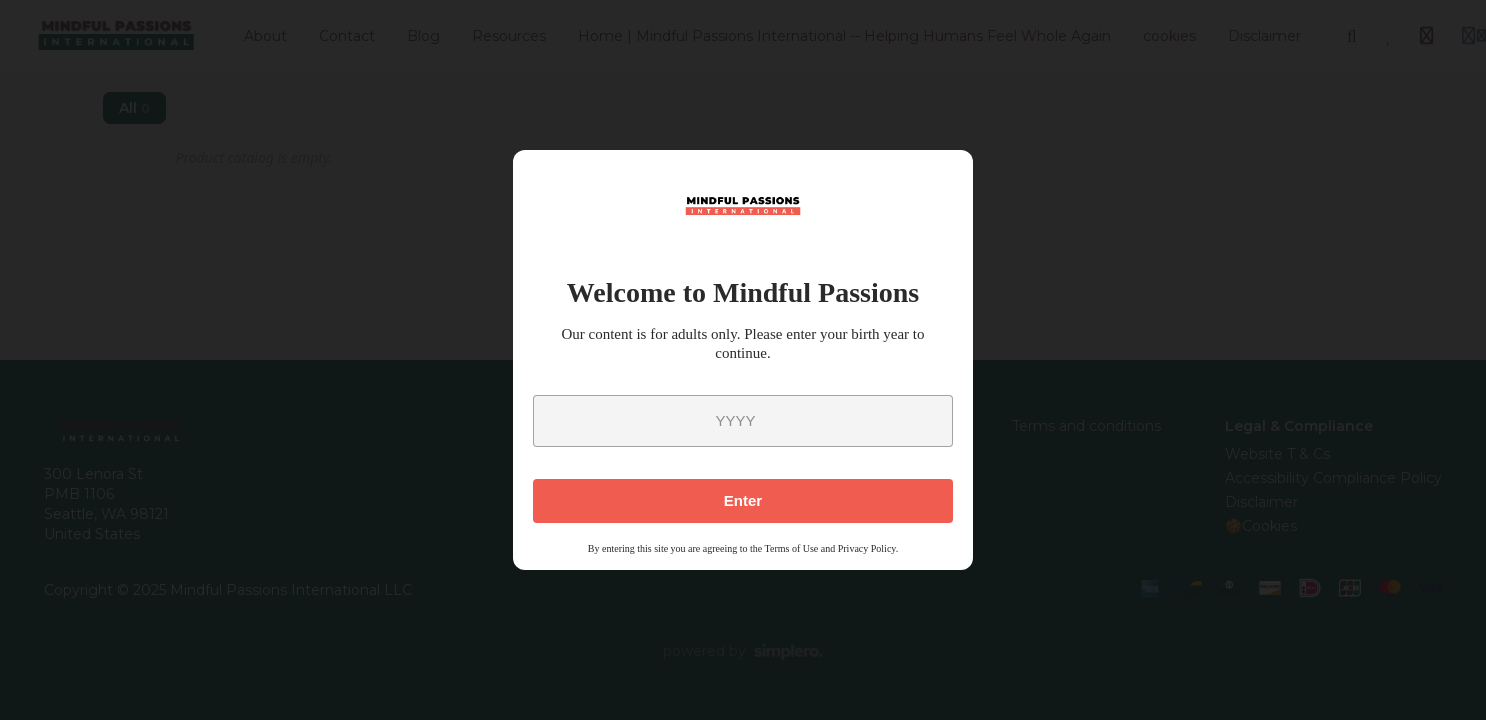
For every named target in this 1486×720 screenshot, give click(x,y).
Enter (743, 500)
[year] (743, 421)
